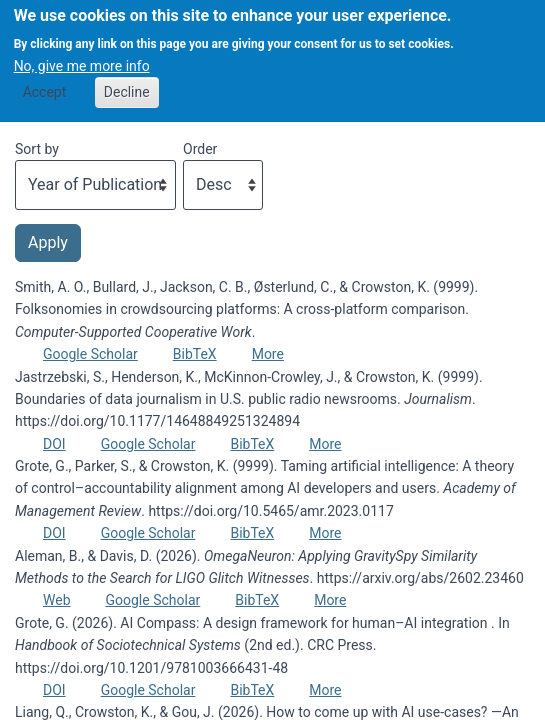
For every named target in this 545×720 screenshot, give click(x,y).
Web (57, 600)
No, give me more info (82, 58)
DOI (54, 444)
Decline (127, 84)
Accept (45, 84)
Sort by (37, 149)
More (268, 354)
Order (200, 149)
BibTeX (195, 354)
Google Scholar (90, 354)
